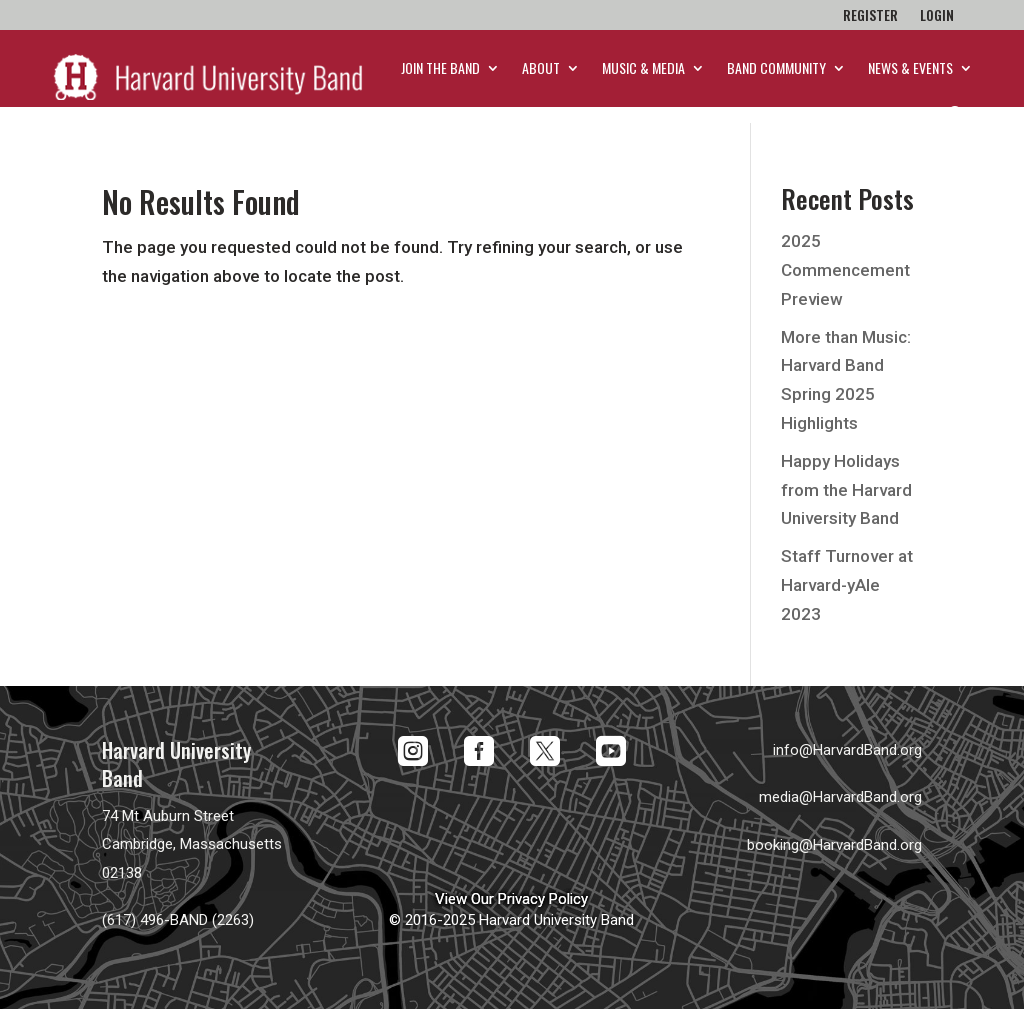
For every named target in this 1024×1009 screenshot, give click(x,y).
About (541, 67)
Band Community (776, 67)
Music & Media (643, 67)
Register (870, 16)
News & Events (910, 67)
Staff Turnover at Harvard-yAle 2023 (847, 585)
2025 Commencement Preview (845, 270)
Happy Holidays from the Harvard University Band (846, 490)
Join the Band (440, 67)
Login (937, 16)
